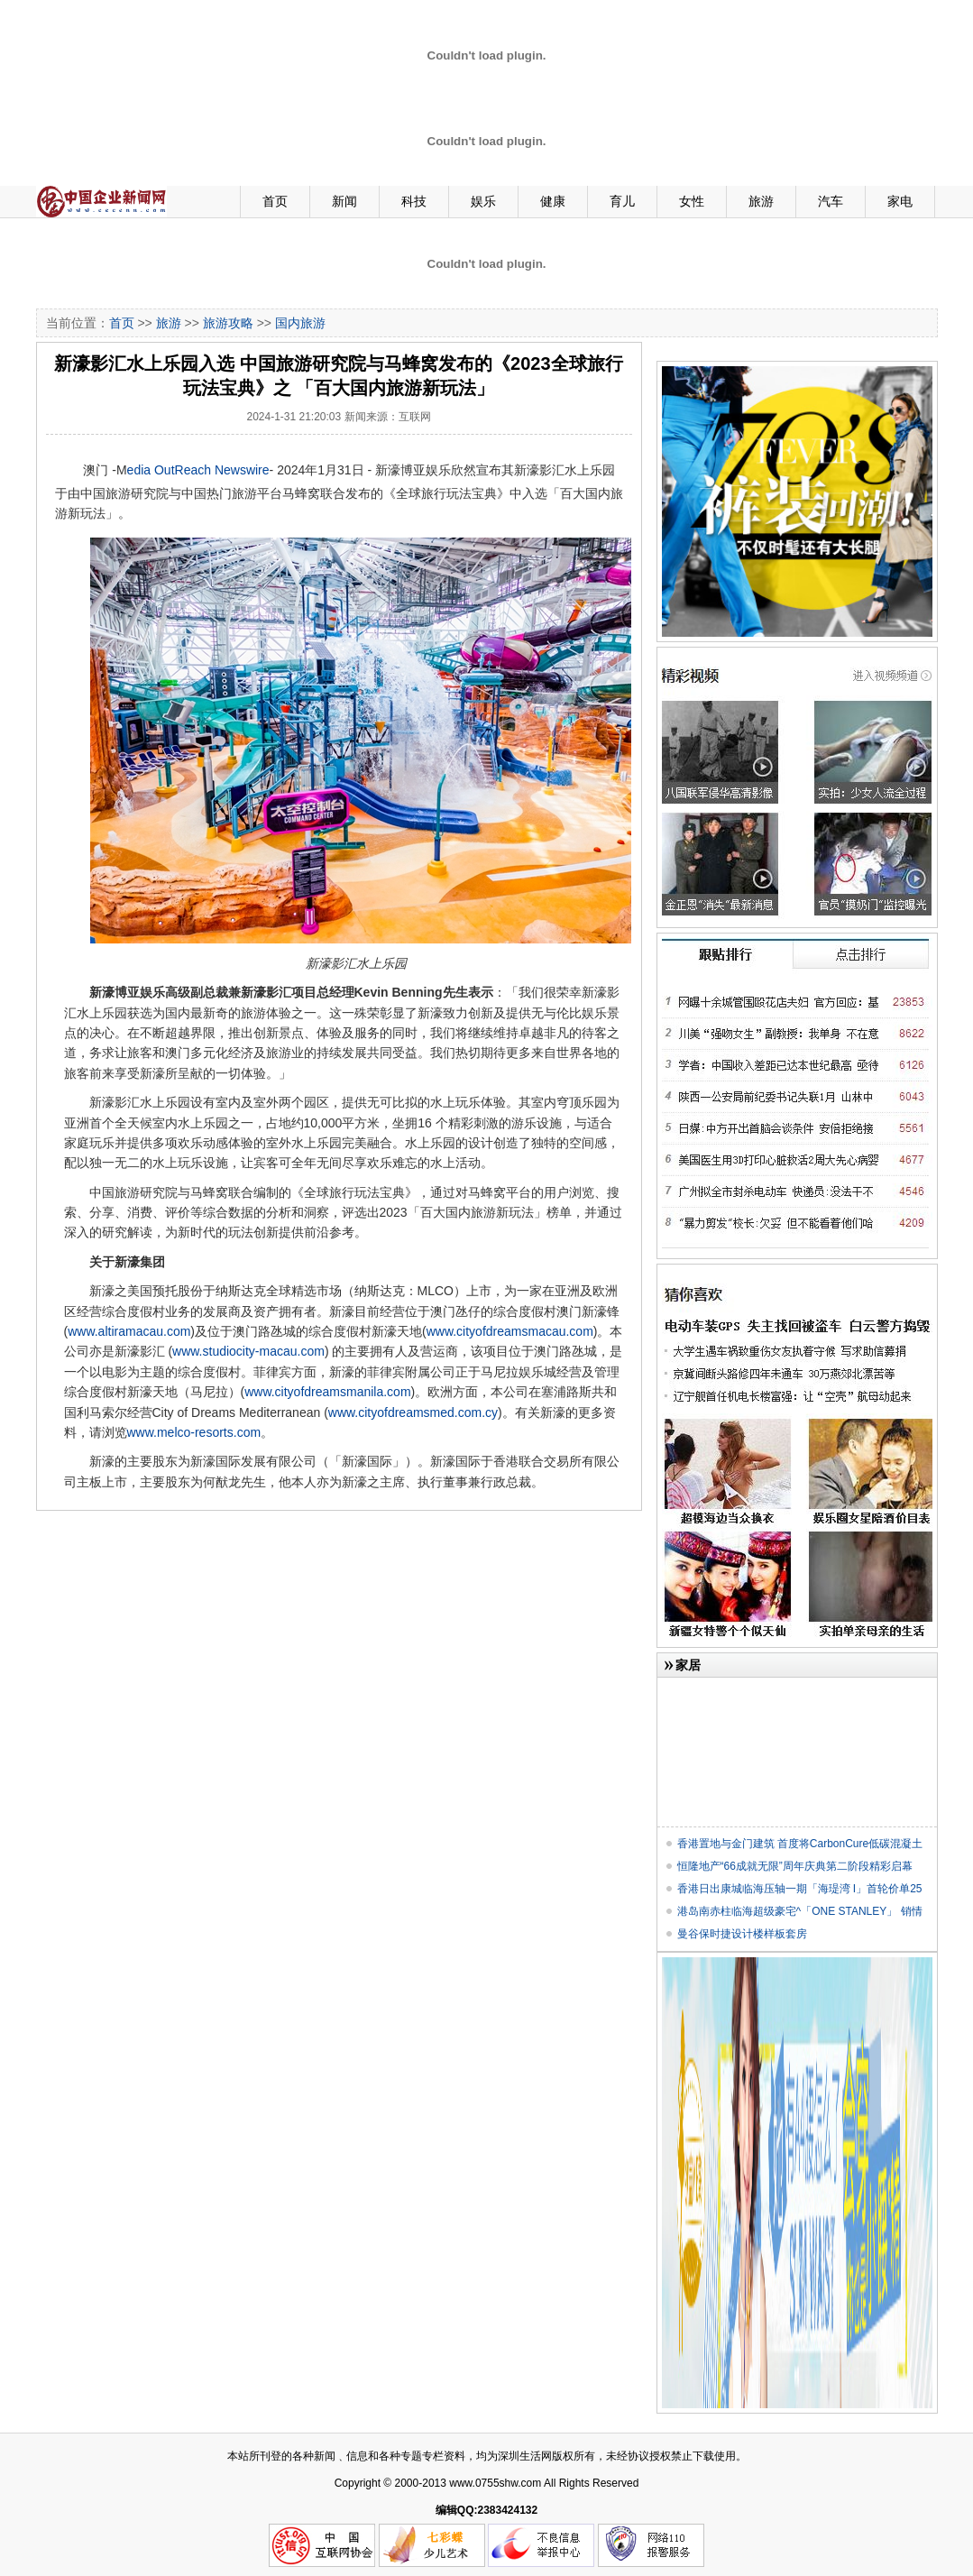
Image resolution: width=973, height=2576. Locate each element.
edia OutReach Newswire (198, 470)
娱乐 (483, 201)
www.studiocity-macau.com (248, 1351)
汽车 (830, 201)
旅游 (761, 201)
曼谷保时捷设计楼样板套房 (742, 1933)
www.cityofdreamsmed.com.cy (413, 1412)
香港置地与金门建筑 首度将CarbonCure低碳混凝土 (800, 1843)
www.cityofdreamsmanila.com (327, 1392)
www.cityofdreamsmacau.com (510, 1331)
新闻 (344, 201)
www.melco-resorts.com (194, 1432)
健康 (552, 201)
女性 (691, 201)
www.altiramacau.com (129, 1331)
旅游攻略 (228, 323)
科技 (414, 201)
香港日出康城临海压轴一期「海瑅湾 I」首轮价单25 (800, 1888)
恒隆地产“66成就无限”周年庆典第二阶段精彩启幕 (795, 1866)
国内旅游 (300, 323)
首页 (275, 201)
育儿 (622, 201)
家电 (900, 201)
